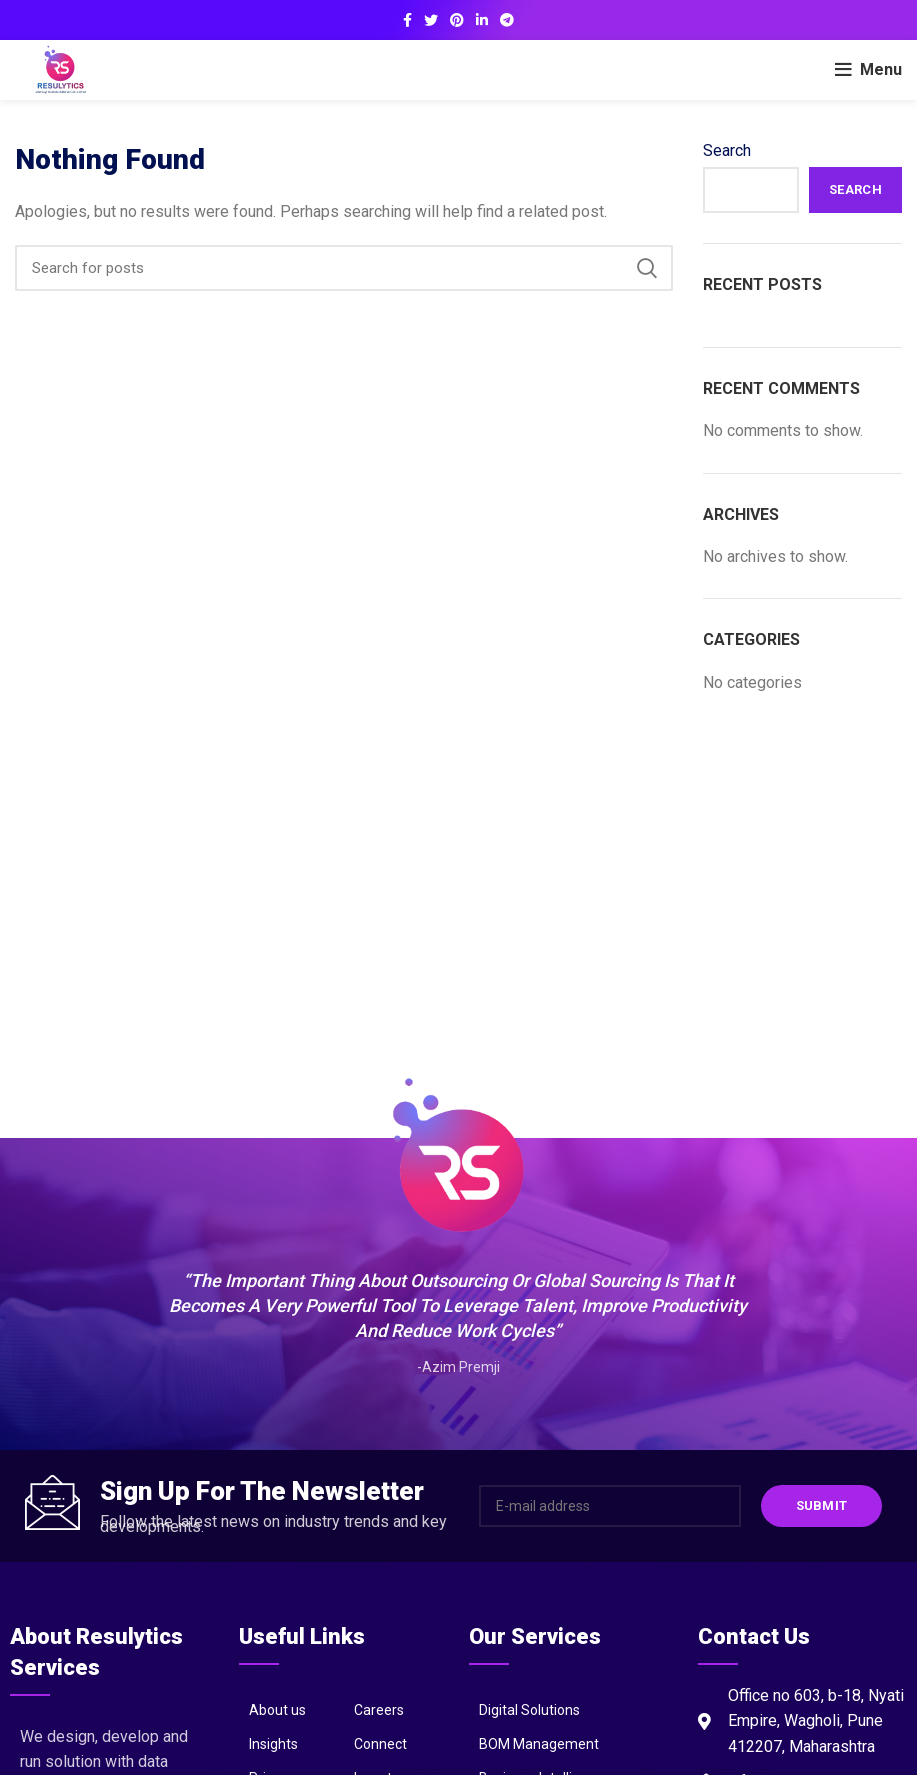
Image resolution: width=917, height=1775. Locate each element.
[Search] (344, 268)
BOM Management (539, 1744)
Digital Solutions (529, 1710)
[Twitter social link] (431, 20)
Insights (273, 1744)
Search (727, 150)
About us (277, 1710)
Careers (379, 1710)
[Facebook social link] (407, 20)
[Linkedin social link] (482, 20)
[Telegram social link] (507, 20)
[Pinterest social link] (457, 20)
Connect (380, 1744)
